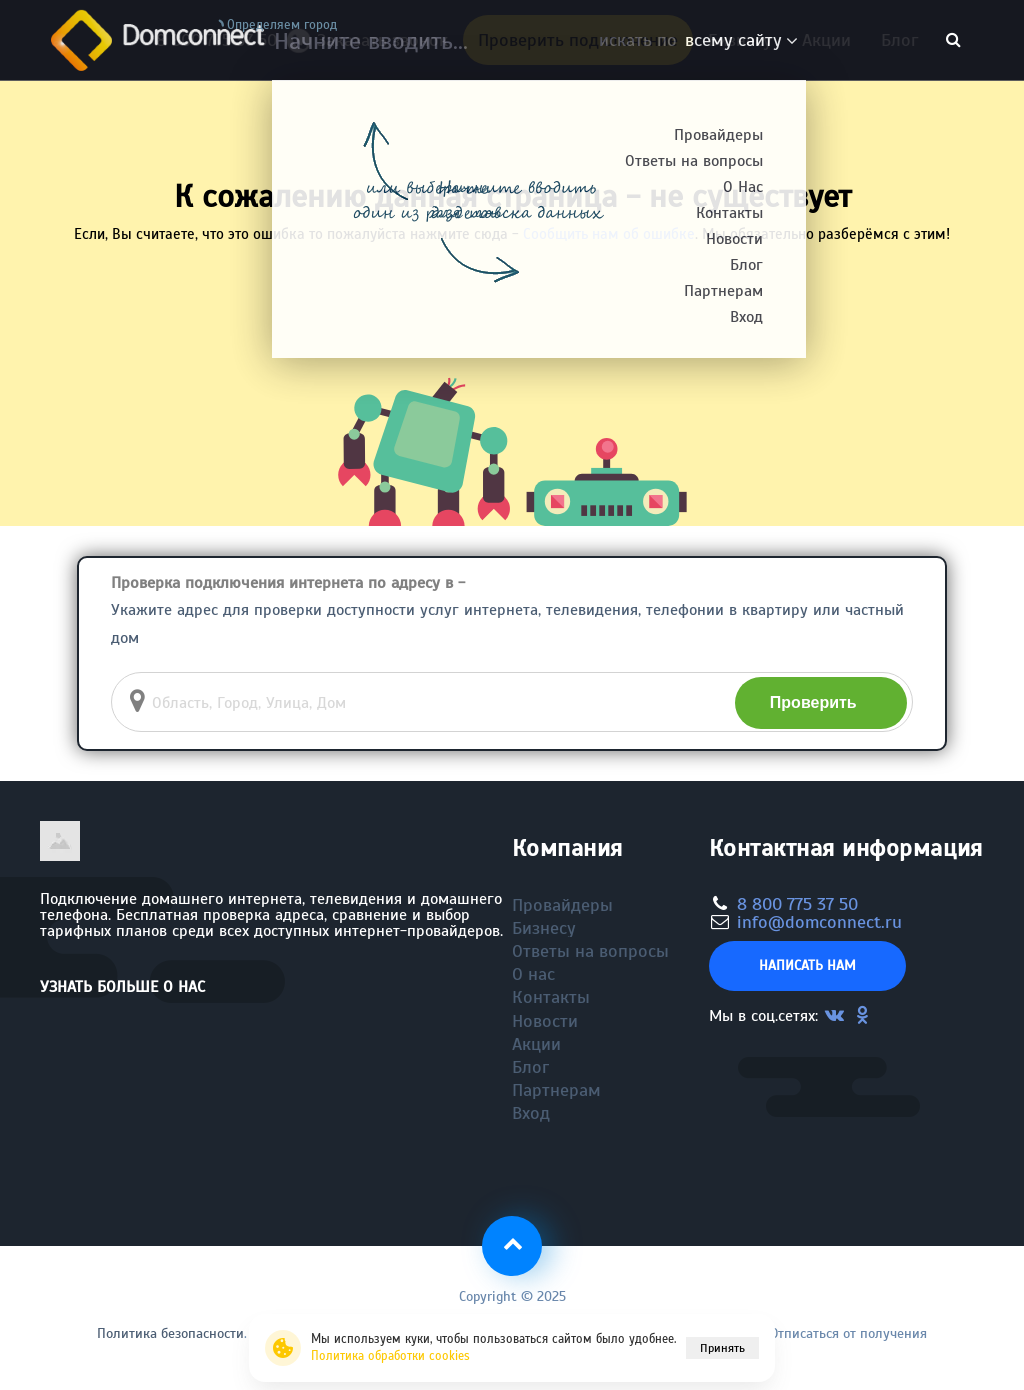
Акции (826, 40)
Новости (545, 1021)
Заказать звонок (375, 45)
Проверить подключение (578, 40)
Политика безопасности (170, 1333)
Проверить (813, 702)
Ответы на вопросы (590, 951)
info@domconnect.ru (819, 922)
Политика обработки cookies (390, 1356)
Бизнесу (740, 40)
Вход (531, 1113)
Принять (722, 1348)
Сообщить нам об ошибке (609, 234)
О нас (533, 974)
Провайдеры (562, 905)
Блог (899, 40)
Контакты (551, 997)
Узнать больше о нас (122, 987)
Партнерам (556, 1090)
